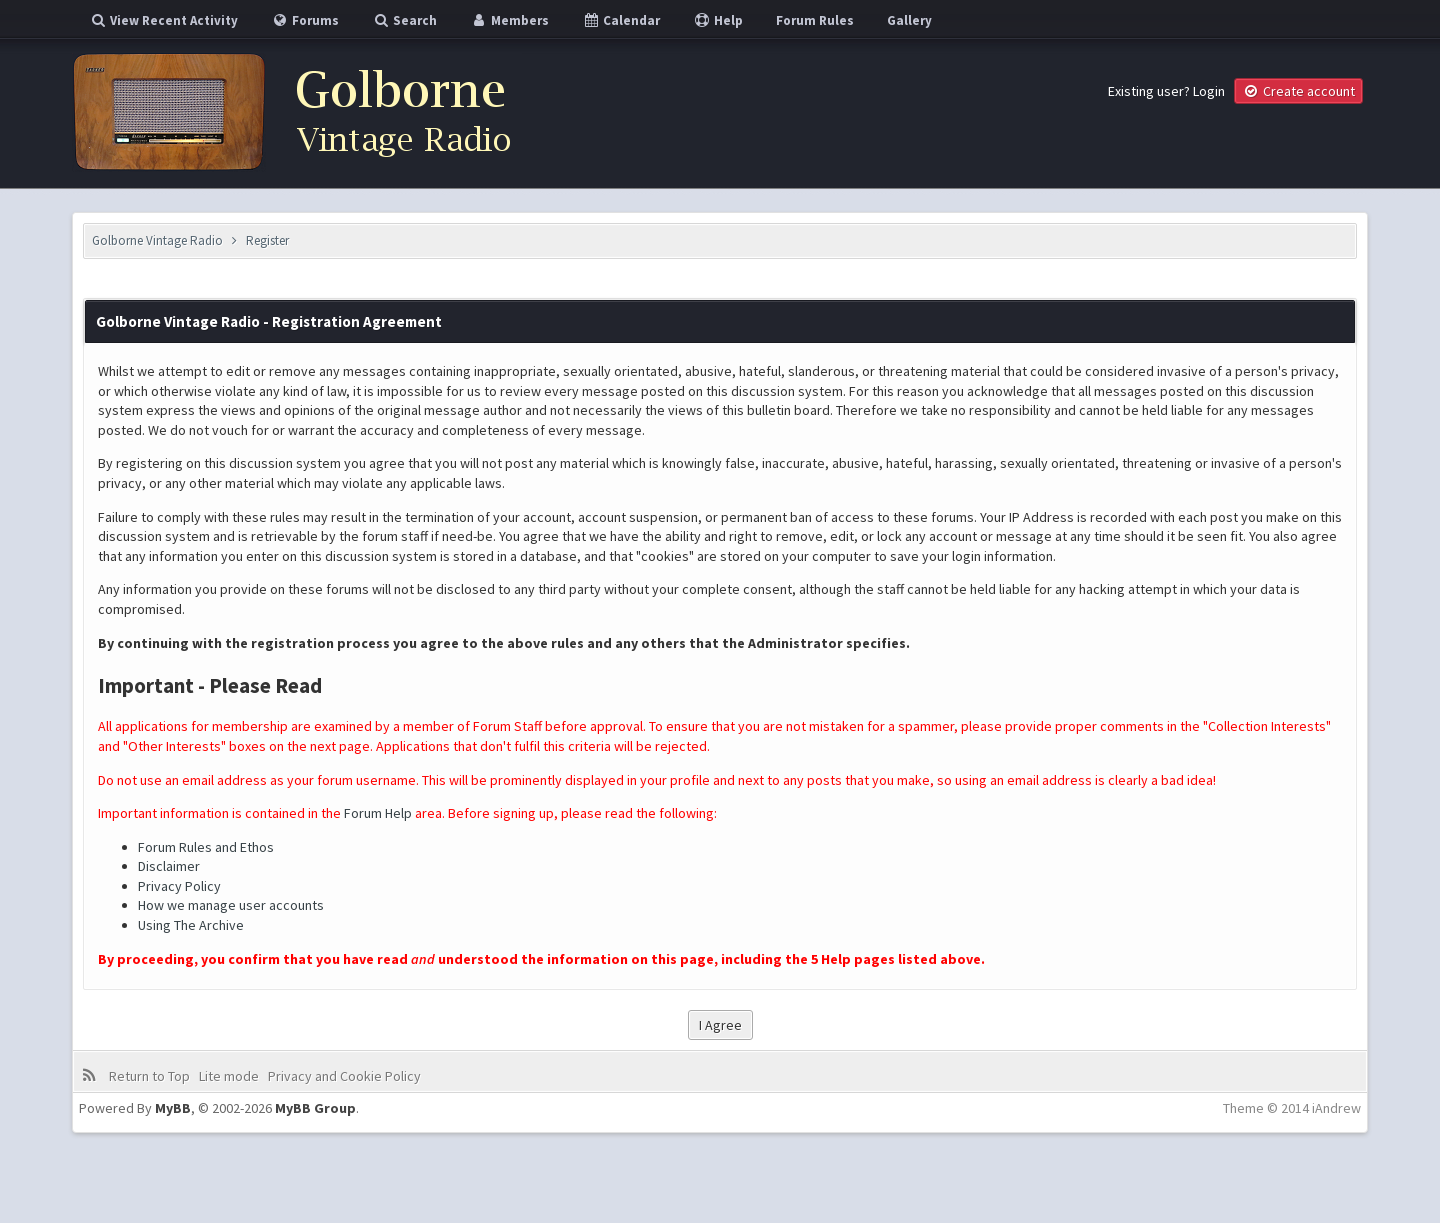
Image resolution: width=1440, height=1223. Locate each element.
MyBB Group (315, 1108)
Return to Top (149, 1076)
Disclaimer (169, 866)
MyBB (173, 1108)
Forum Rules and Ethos (206, 847)
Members (509, 20)
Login (1209, 91)
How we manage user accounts (231, 905)
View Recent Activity (163, 20)
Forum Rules (815, 20)
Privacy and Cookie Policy (344, 1076)
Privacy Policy (179, 886)
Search (404, 20)
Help (718, 20)
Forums (305, 20)
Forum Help (378, 813)
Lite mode (229, 1076)
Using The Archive (191, 925)
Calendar (621, 20)
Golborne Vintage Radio (157, 240)
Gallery (909, 20)
